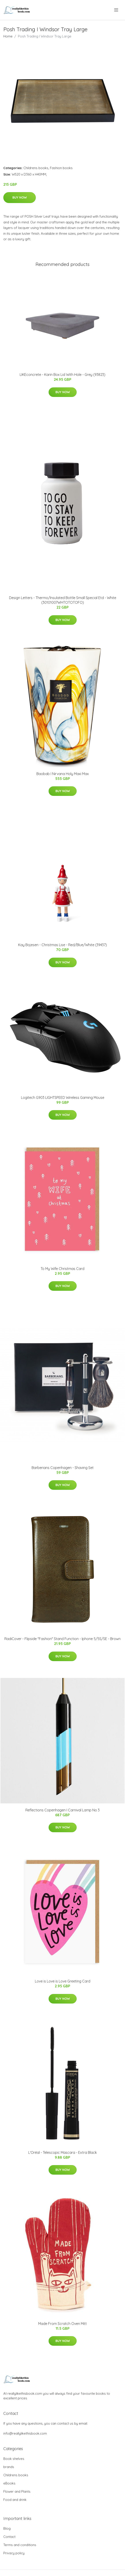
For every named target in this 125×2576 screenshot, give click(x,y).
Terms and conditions (19, 2545)
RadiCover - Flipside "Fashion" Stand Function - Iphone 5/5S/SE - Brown (62, 1639)
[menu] (116, 10)
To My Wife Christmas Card (62, 1268)
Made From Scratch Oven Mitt (62, 2323)
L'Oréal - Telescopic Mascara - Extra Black (62, 2152)
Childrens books (35, 168)
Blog (7, 2528)
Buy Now (19, 197)
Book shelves (13, 2459)
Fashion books (61, 168)
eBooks (9, 2483)
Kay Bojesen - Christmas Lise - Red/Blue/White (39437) (62, 945)
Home (8, 36)
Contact (9, 2537)
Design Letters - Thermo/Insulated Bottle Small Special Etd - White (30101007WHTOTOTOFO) (62, 600)
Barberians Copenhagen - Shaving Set (63, 1467)
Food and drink (15, 2500)
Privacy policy (14, 2553)
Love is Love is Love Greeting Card (62, 1981)
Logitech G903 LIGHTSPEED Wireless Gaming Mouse (62, 1097)
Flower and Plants (16, 2491)
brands (8, 2467)
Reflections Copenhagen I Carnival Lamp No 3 (62, 1810)
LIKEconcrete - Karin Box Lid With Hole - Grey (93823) (62, 374)
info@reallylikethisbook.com (25, 2433)
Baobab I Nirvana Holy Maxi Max (62, 773)
